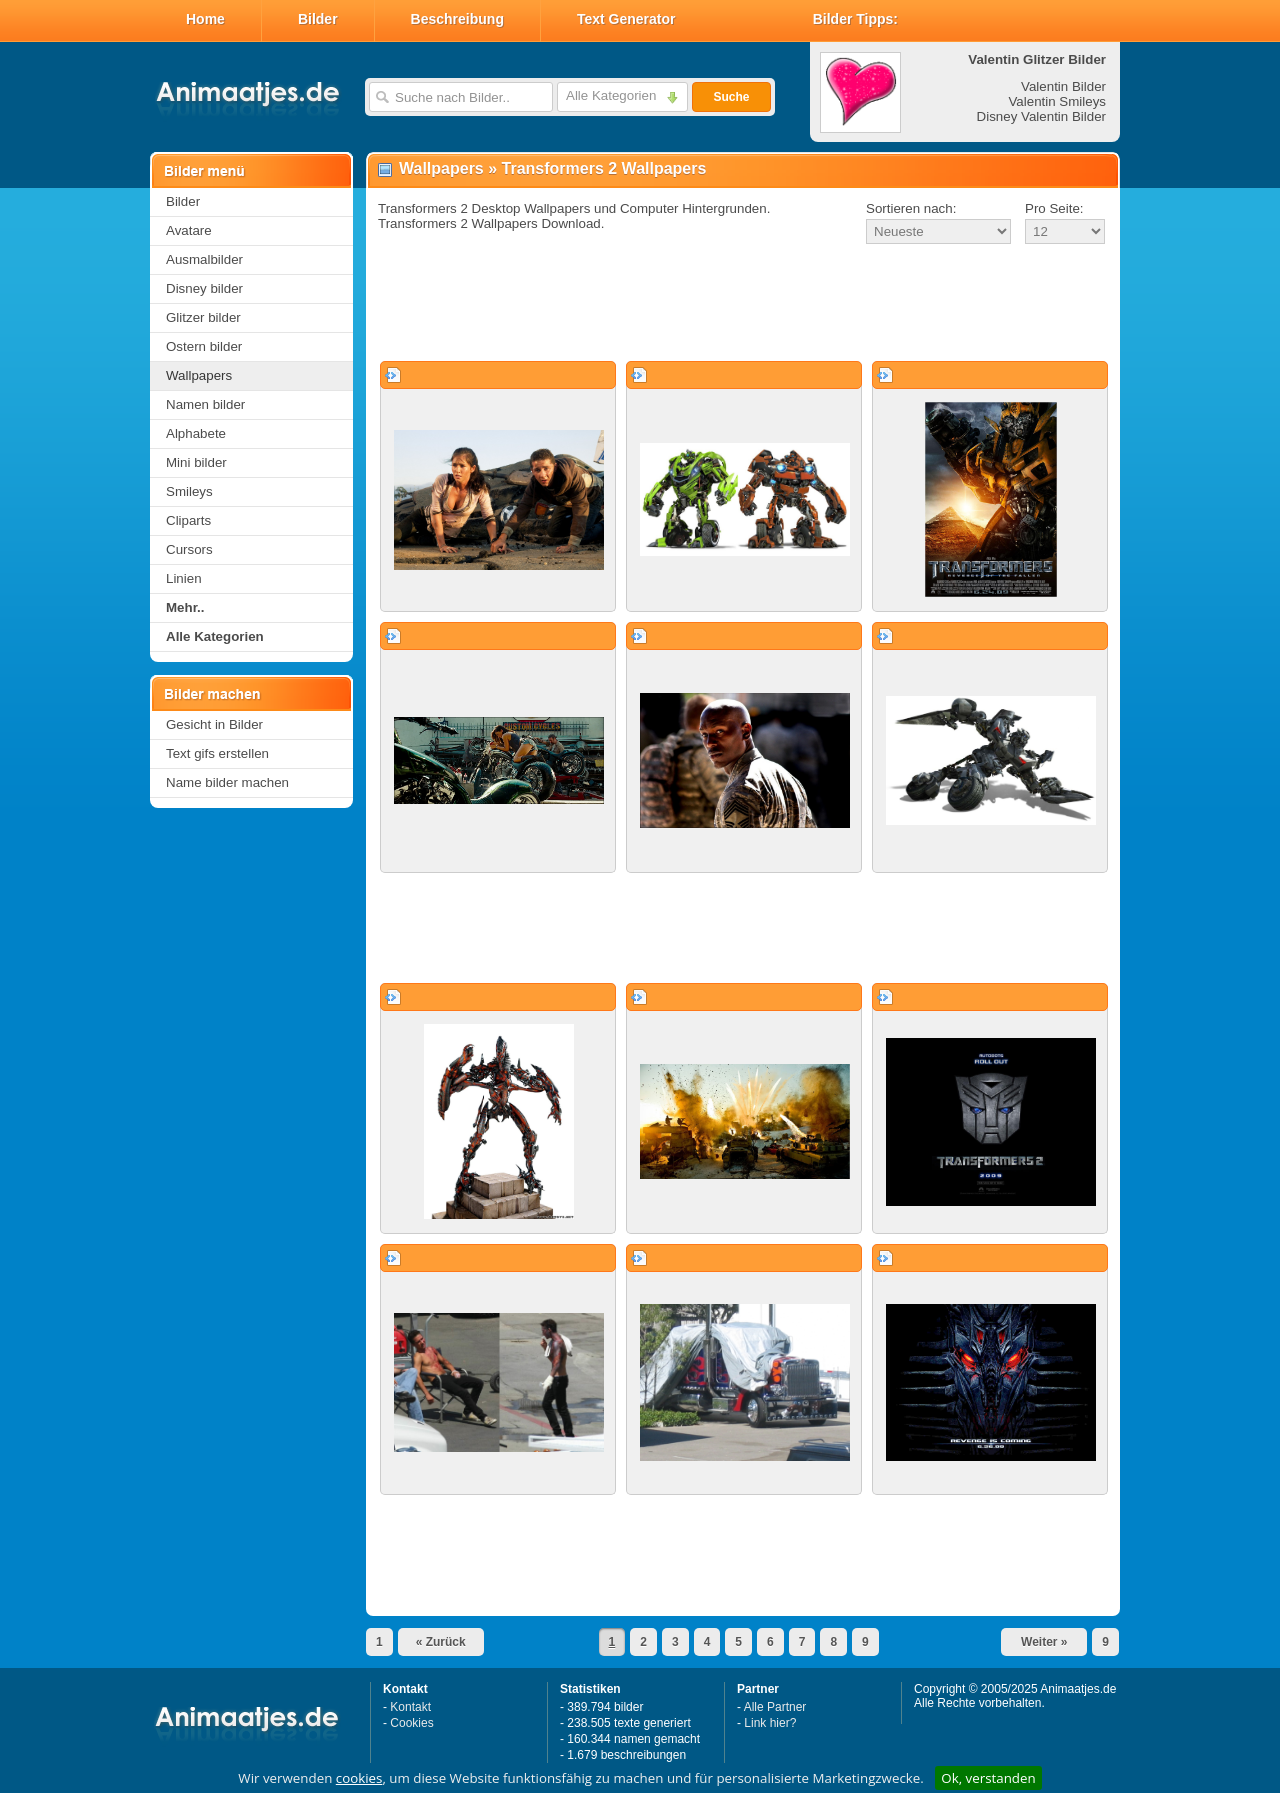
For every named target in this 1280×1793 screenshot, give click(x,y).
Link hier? (770, 1723)
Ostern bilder (204, 346)
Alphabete (196, 433)
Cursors (189, 549)
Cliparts (188, 520)
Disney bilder (204, 288)
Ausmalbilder (204, 259)
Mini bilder (196, 462)
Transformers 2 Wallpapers (604, 168)
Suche (731, 97)
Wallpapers (199, 375)
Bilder (318, 19)
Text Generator (626, 19)
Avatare (189, 230)
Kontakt (410, 1707)
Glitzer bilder (203, 317)
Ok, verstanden (988, 1778)
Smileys (189, 491)
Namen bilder (205, 404)
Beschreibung (457, 19)
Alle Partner (775, 1707)
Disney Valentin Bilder (1041, 116)
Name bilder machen (227, 782)
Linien (184, 578)
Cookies (411, 1723)
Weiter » (1044, 1642)
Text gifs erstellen (217, 753)
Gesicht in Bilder (214, 724)
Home (205, 19)
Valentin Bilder (1063, 86)
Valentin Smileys (1057, 101)
